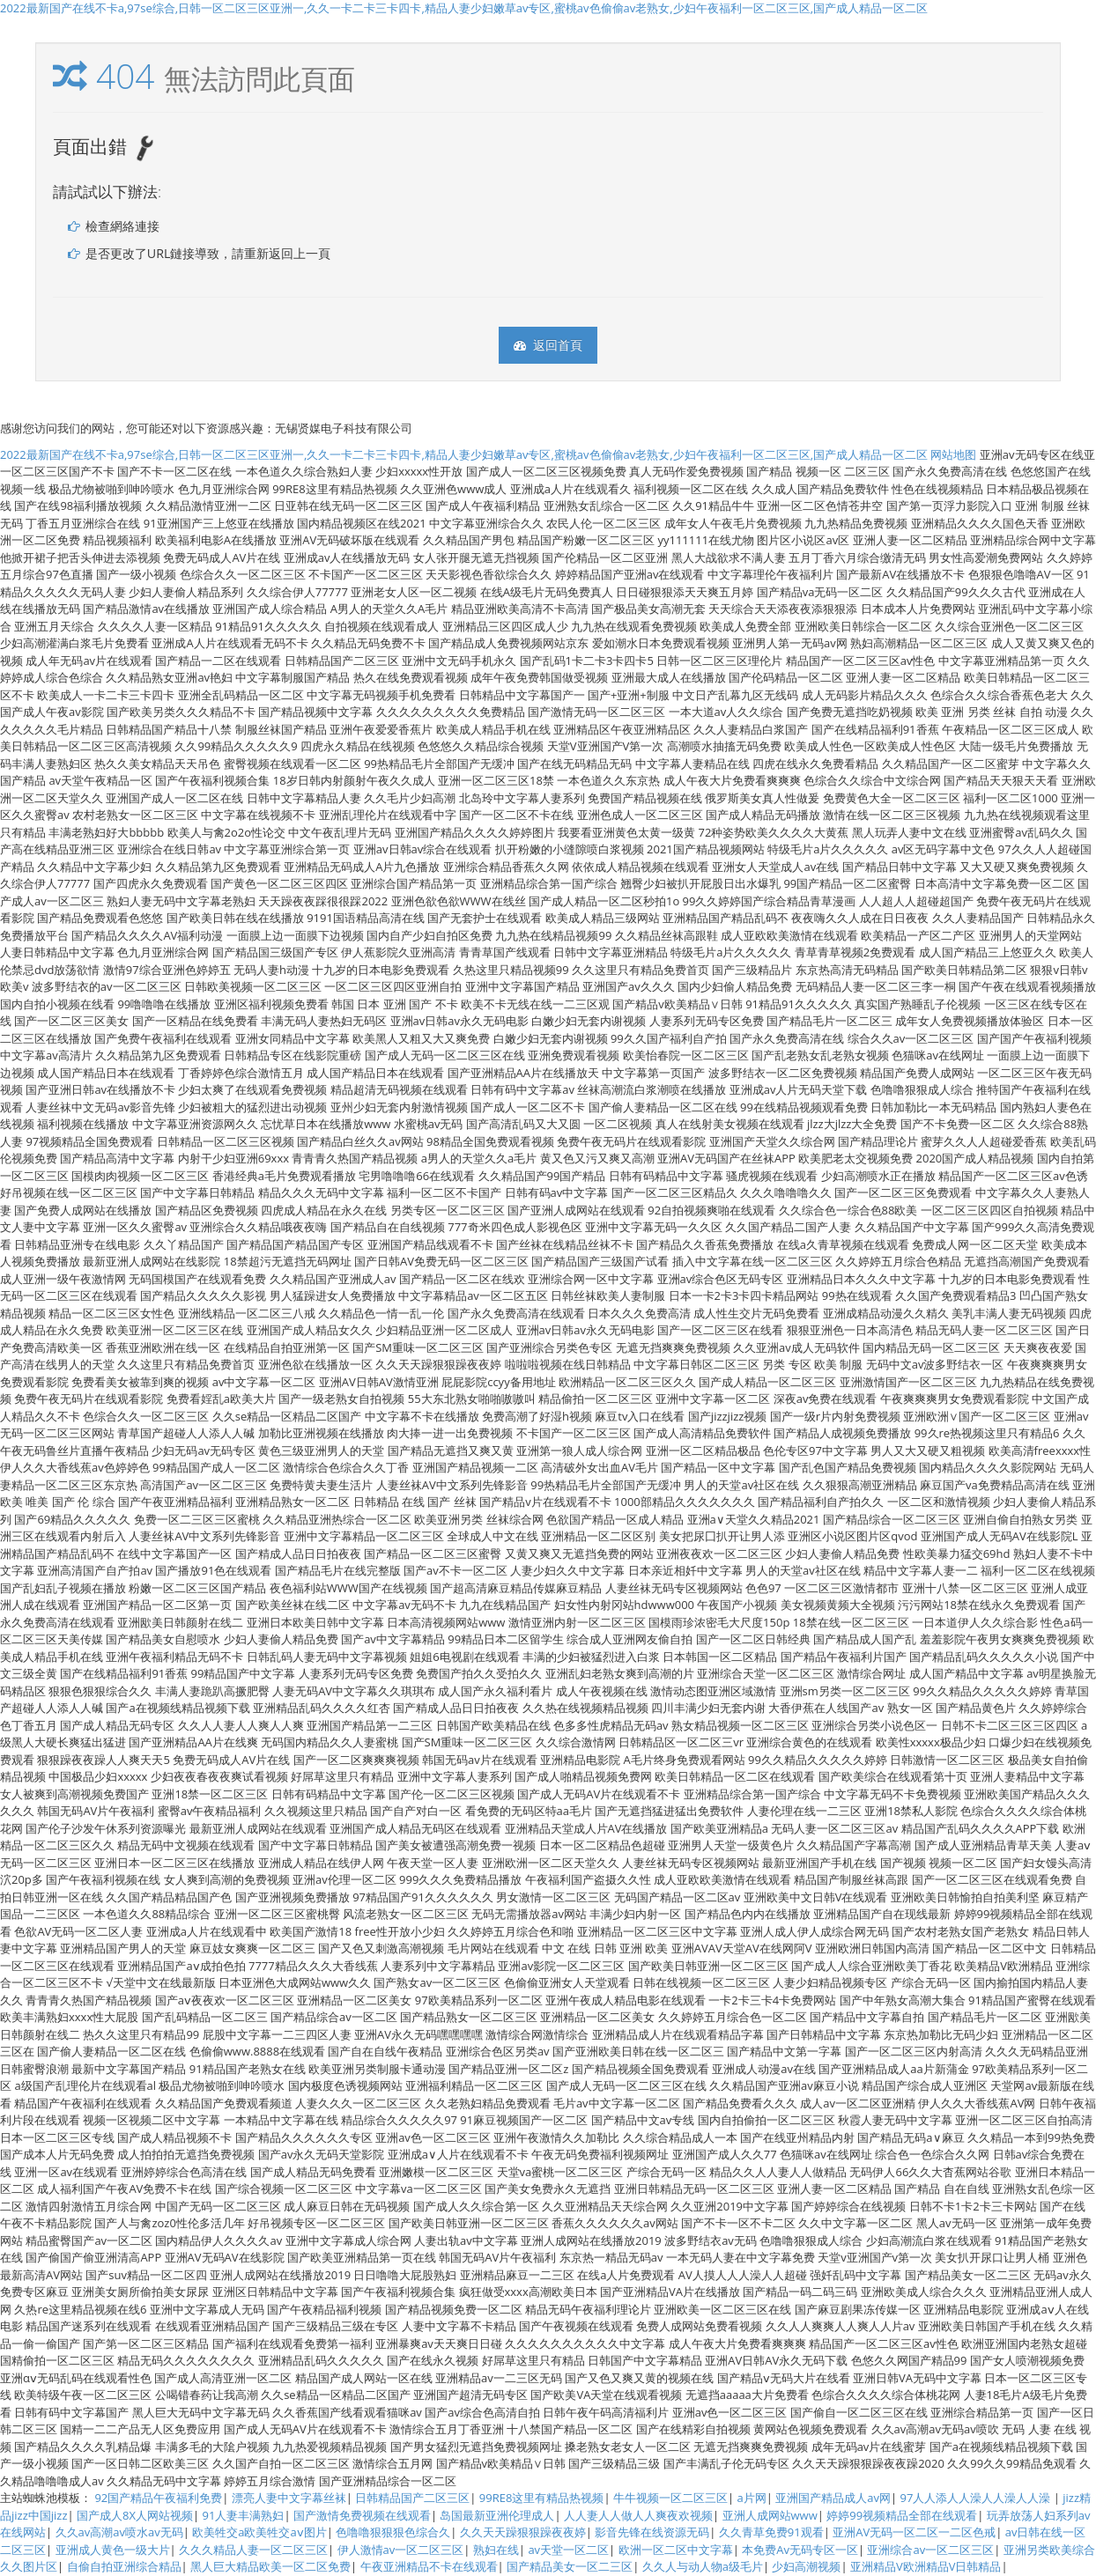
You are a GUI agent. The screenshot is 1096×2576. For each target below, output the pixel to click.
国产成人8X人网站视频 (135, 2515)
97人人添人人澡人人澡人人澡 (976, 2498)
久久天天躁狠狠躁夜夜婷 (523, 2532)
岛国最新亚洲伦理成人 (497, 2515)
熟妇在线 (496, 2550)
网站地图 (953, 454)
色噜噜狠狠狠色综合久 (393, 2532)
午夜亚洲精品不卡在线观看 (429, 2566)
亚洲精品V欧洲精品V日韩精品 (926, 2566)
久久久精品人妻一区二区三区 (253, 2550)
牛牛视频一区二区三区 (670, 2498)
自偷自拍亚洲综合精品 (124, 2566)
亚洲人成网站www (770, 2515)
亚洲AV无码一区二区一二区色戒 (914, 2532)
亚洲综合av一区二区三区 (930, 2550)
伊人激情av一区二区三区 (400, 2550)
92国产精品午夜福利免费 (158, 2498)
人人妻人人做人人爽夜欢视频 (638, 2515)
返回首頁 (548, 344)
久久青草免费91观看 (771, 2532)
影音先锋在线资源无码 (652, 2532)
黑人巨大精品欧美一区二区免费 (270, 2566)
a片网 (751, 2498)
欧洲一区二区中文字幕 (675, 2550)
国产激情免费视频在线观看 (362, 2515)
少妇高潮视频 (806, 2566)
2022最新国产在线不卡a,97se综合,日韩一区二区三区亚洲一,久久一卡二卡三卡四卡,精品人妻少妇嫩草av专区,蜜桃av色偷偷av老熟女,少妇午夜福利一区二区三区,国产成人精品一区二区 (464, 8)
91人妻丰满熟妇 (244, 2515)
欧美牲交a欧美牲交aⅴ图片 (259, 2532)
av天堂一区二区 (568, 2550)
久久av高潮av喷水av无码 (119, 2532)
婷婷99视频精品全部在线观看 (901, 2515)
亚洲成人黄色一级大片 (113, 2550)
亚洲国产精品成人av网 (833, 2498)
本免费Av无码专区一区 (800, 2550)
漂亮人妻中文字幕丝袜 (289, 2498)
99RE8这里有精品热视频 (541, 2498)
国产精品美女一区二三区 (570, 2566)
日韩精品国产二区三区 (412, 2498)
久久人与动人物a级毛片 (702, 2566)
